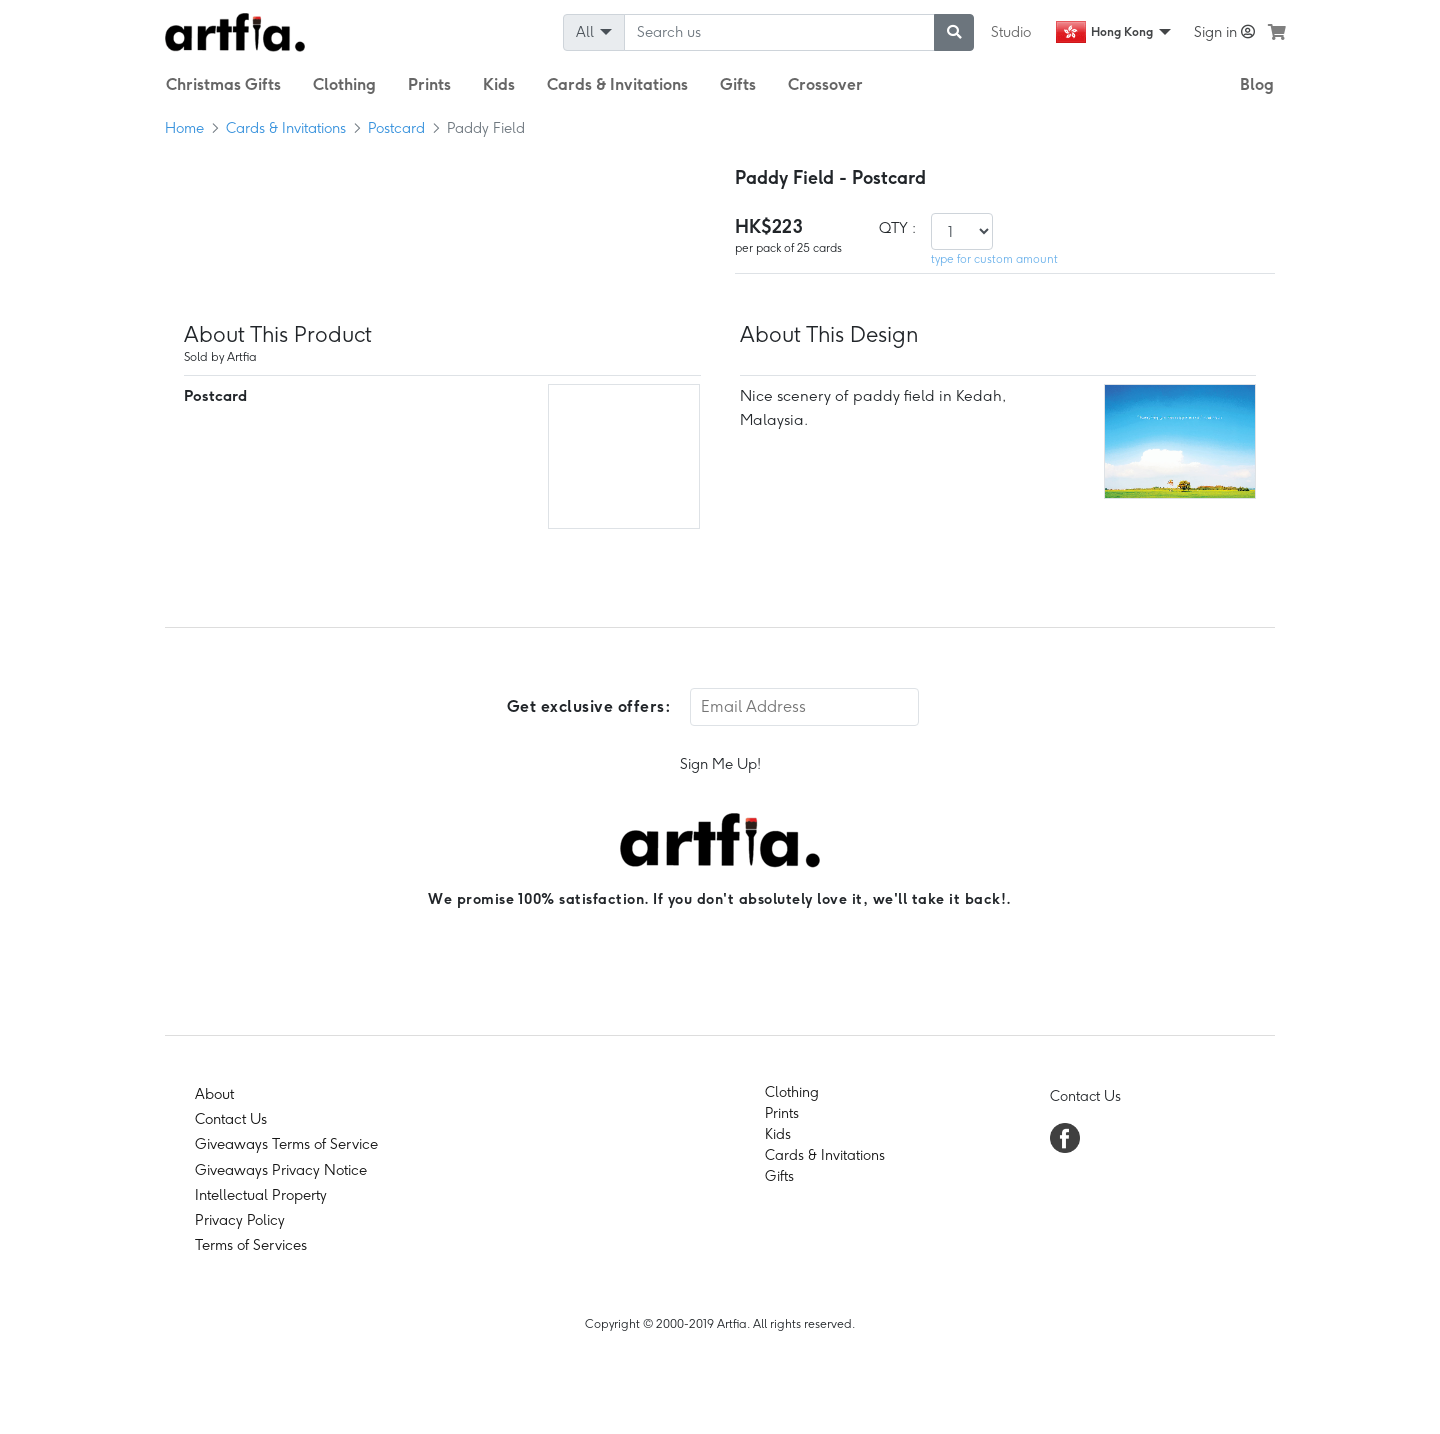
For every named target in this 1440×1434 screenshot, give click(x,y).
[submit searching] (954, 32)
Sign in (1224, 32)
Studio (1011, 32)
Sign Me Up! (720, 764)
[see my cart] (1277, 32)
